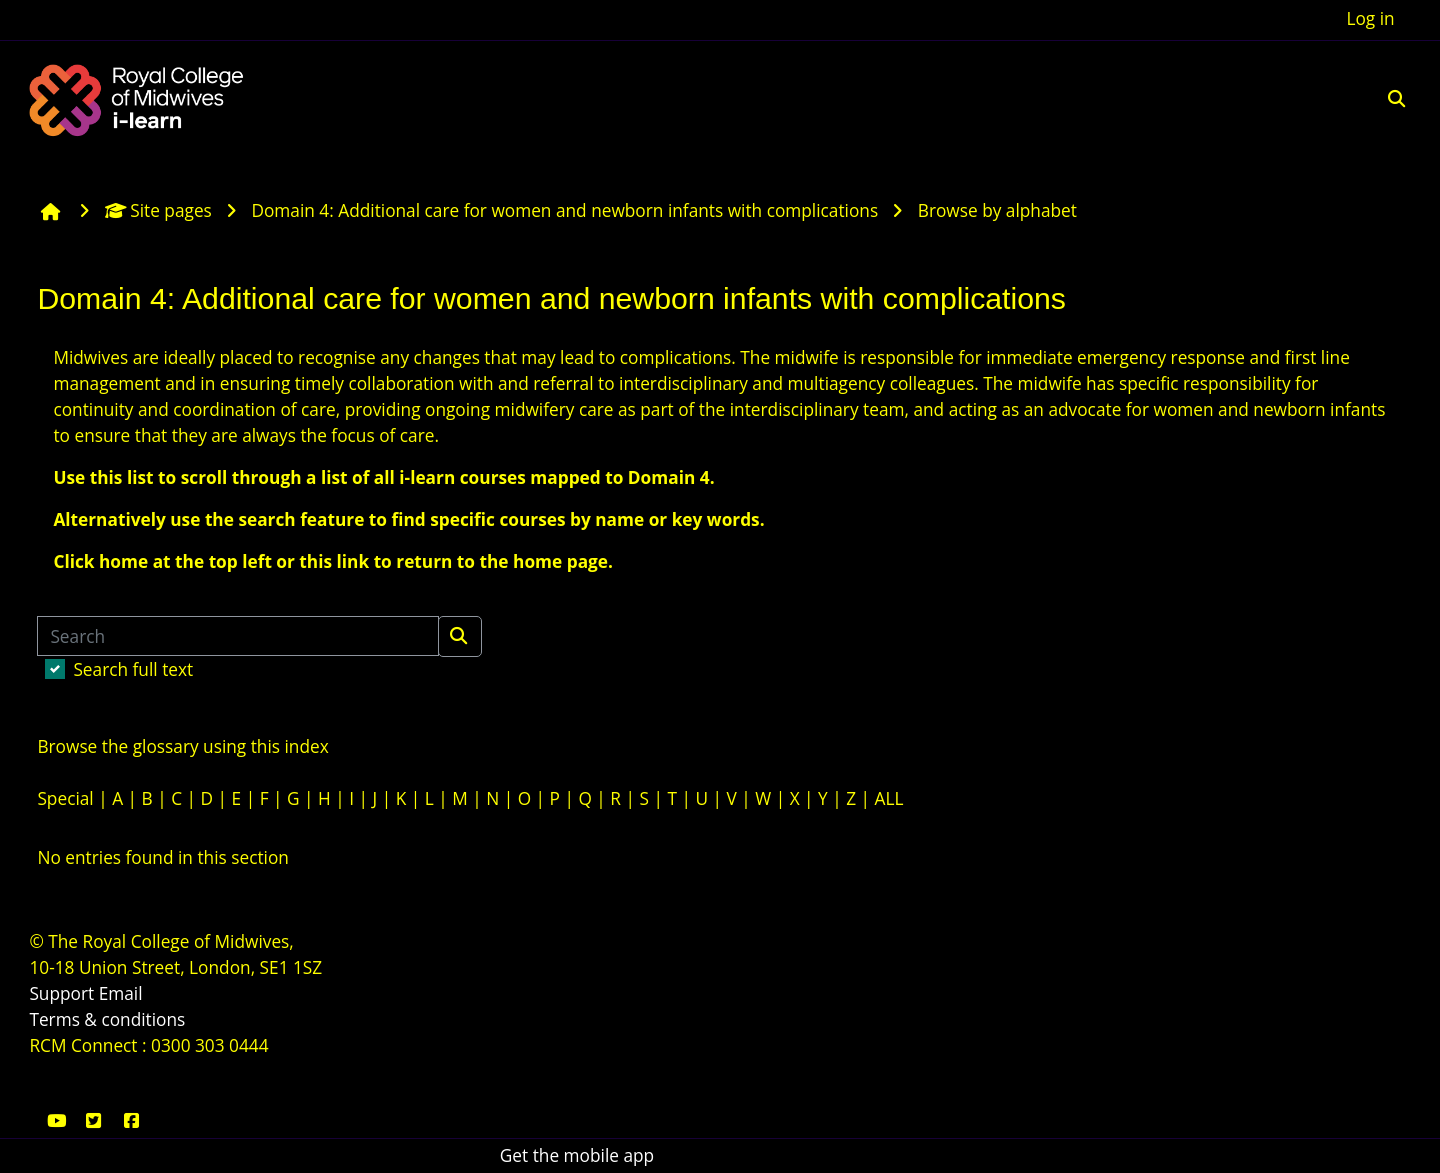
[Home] (139, 97)
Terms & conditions (107, 1019)
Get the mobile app (577, 1155)
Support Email (85, 993)
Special (65, 798)
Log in (1370, 18)
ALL (889, 798)
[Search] (238, 636)
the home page (544, 561)
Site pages (158, 210)
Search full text (133, 669)
